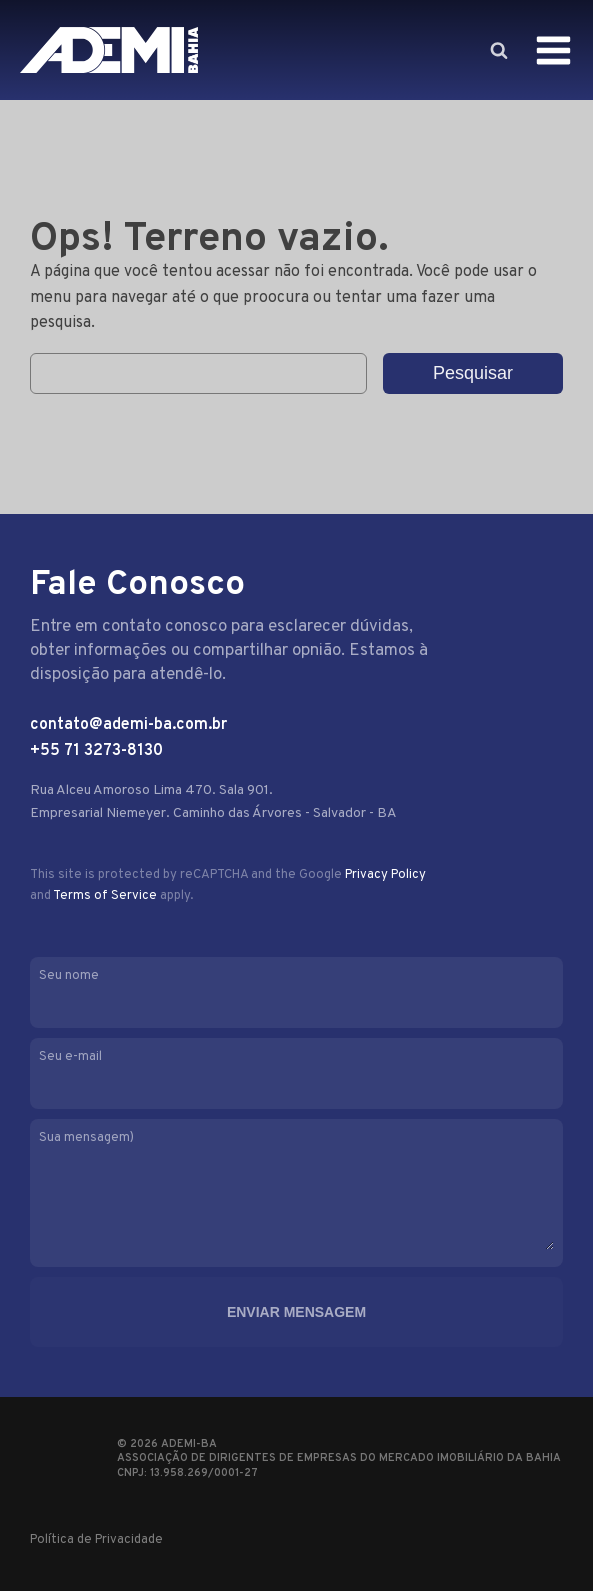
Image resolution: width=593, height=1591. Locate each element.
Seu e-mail (296, 1071)
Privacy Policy (385, 875)
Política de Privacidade (96, 1540)
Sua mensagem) (296, 1192)
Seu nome (296, 990)
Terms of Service (105, 896)
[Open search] (498, 50)
